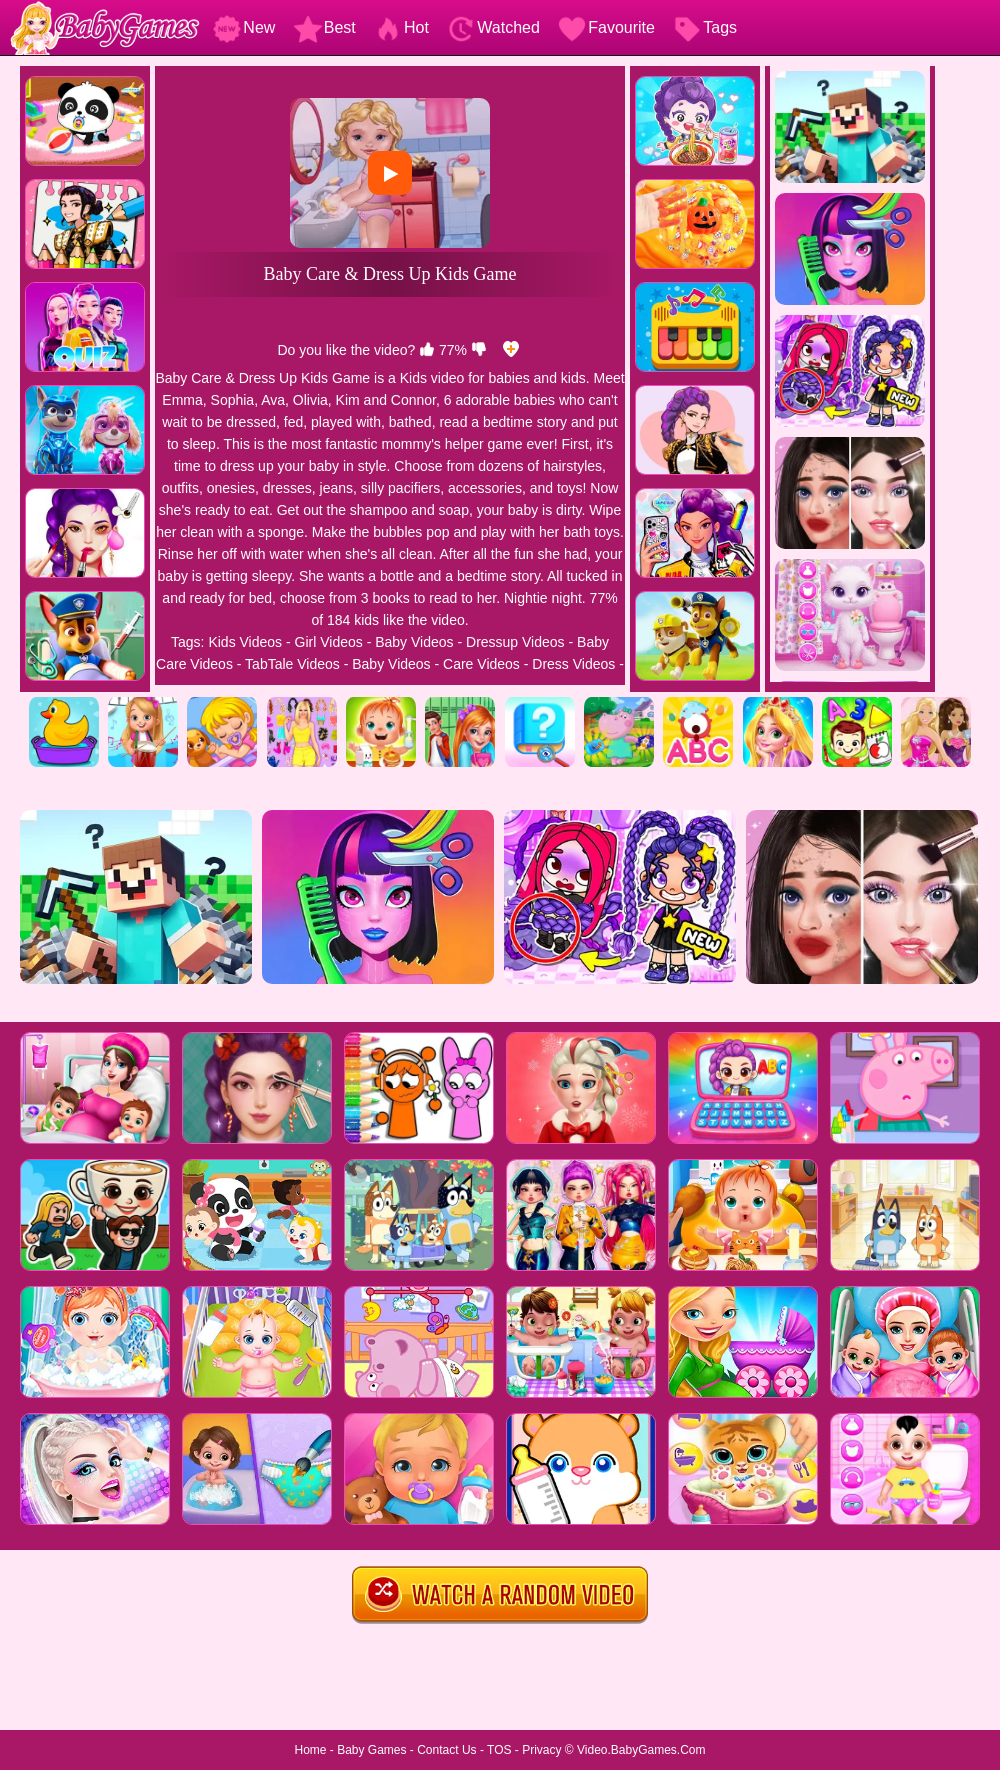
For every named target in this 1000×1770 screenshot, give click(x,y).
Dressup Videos (515, 642)
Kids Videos (245, 642)
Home (310, 1750)
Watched (493, 27)
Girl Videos (329, 642)
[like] (427, 350)
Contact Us (446, 1750)
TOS (499, 1750)
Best (325, 27)
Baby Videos (414, 642)
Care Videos (481, 664)
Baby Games (371, 1750)
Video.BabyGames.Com (641, 1750)
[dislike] (479, 350)
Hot (401, 27)
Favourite (606, 27)
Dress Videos (573, 664)
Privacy (541, 1750)
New (244, 27)
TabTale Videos (292, 664)
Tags (705, 27)
